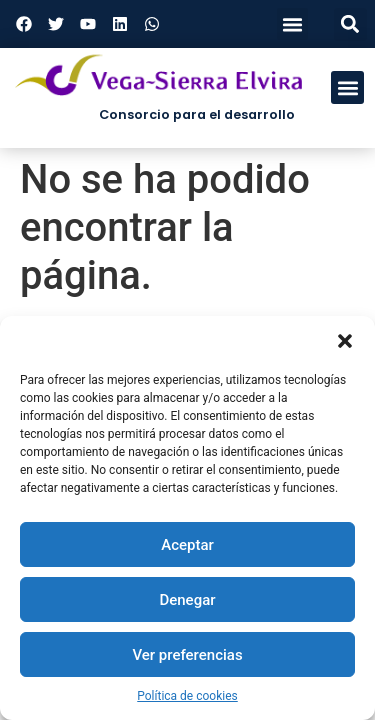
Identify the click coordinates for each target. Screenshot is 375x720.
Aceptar (187, 545)
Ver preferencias (187, 655)
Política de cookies (187, 696)
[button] (345, 341)
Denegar (187, 600)
